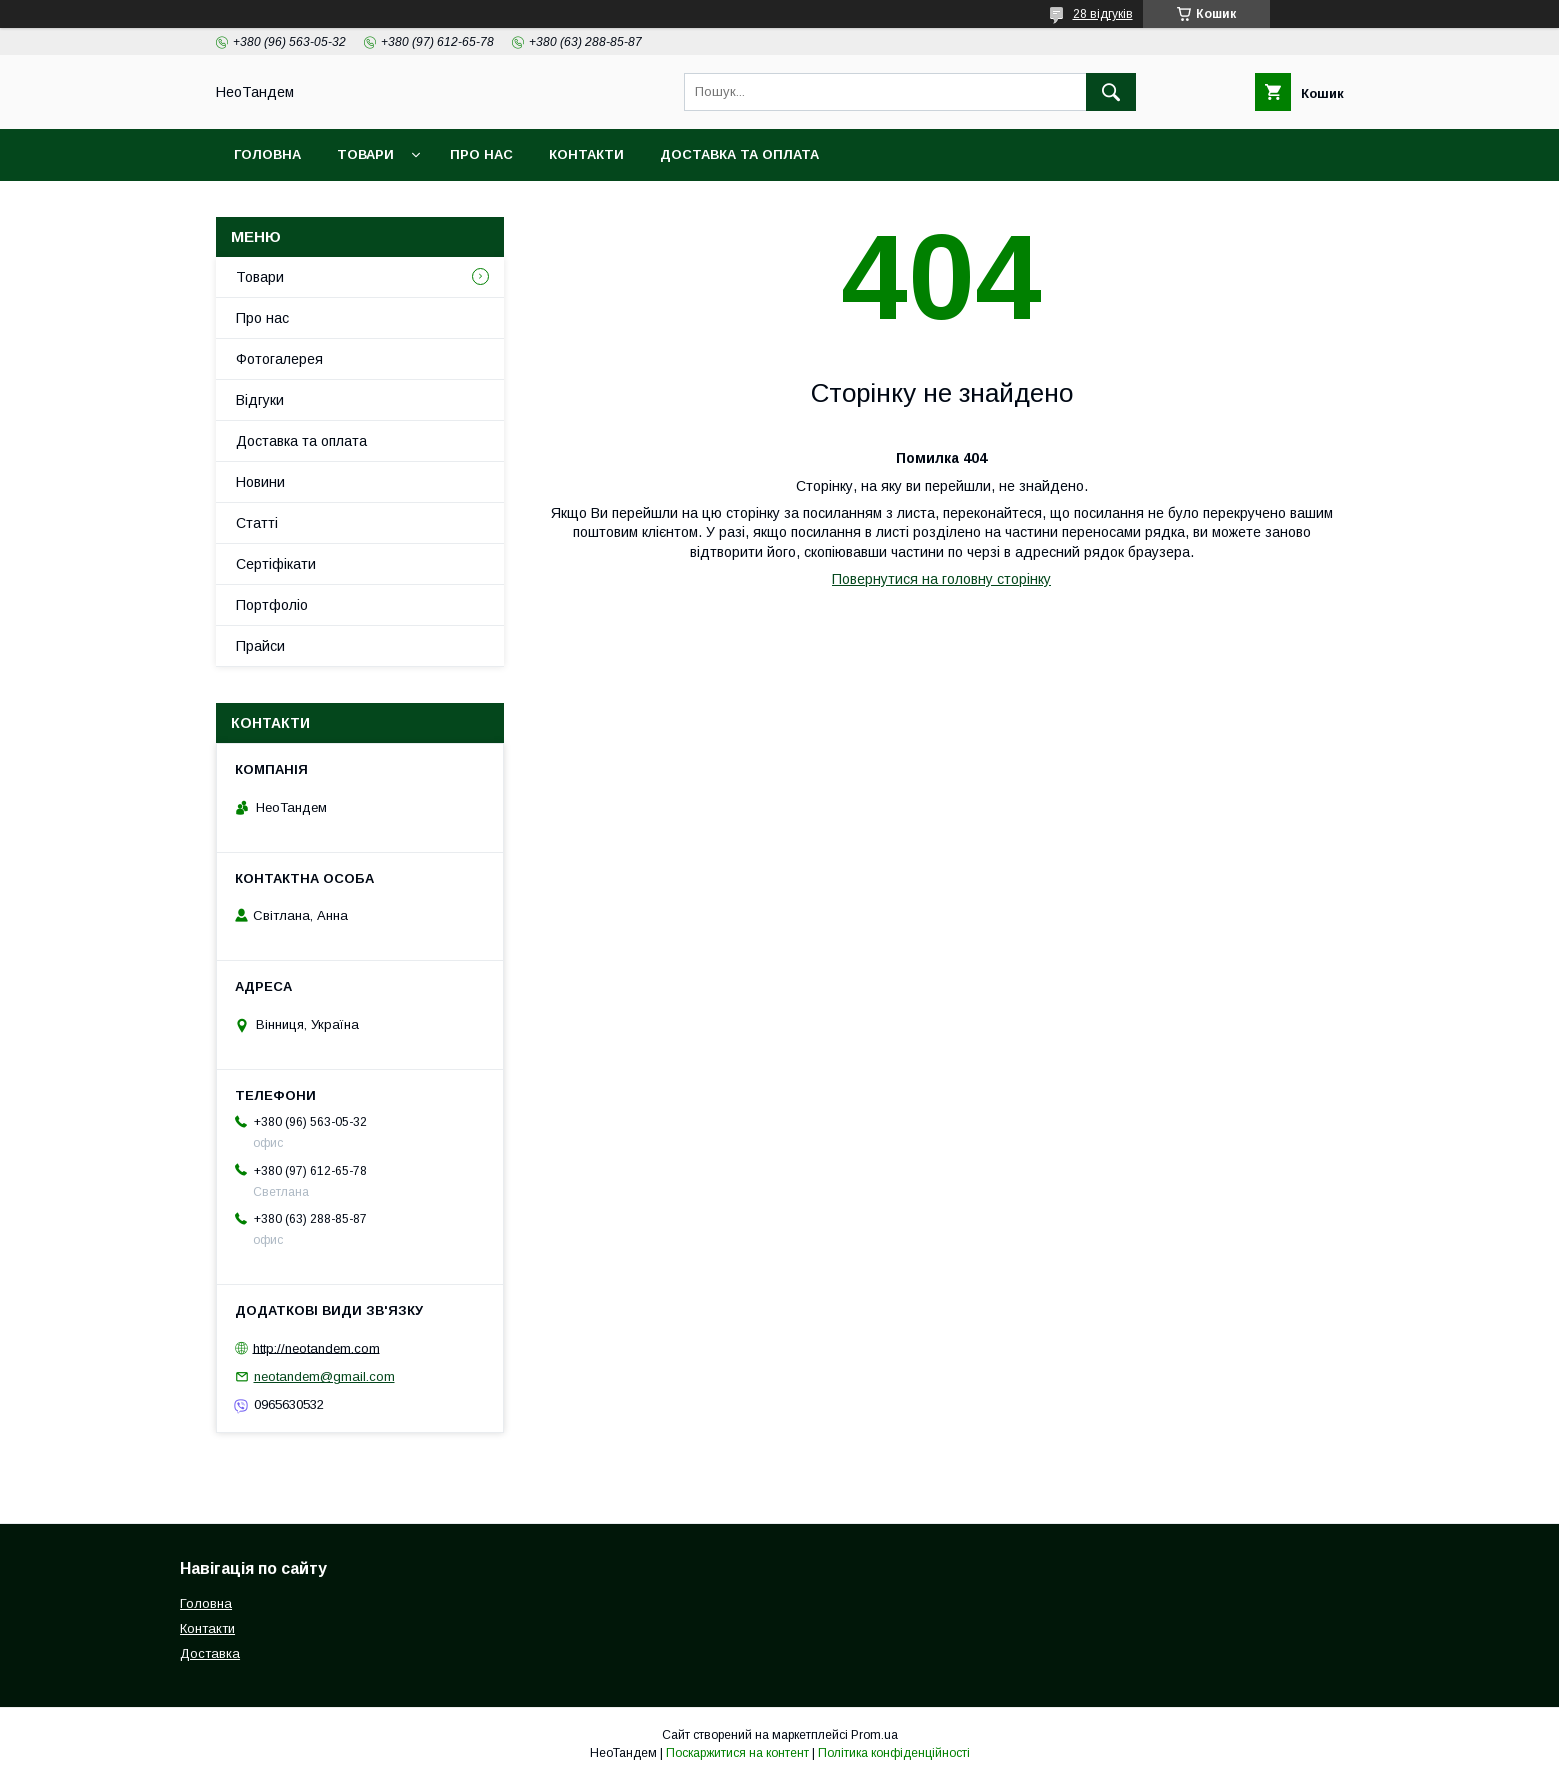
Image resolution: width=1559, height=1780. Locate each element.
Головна (267, 154)
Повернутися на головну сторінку (941, 579)
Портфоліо (272, 605)
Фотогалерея (279, 359)
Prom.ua (874, 1735)
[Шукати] (1111, 92)
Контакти (586, 154)
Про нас (481, 154)
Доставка (210, 1653)
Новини (260, 482)
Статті (257, 523)
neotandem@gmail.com (324, 1376)
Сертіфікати (276, 564)
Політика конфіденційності (894, 1753)
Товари (365, 154)
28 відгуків (1103, 14)
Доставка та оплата (739, 154)
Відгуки (260, 400)
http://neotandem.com (316, 1347)
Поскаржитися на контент (737, 1753)
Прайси (260, 646)
